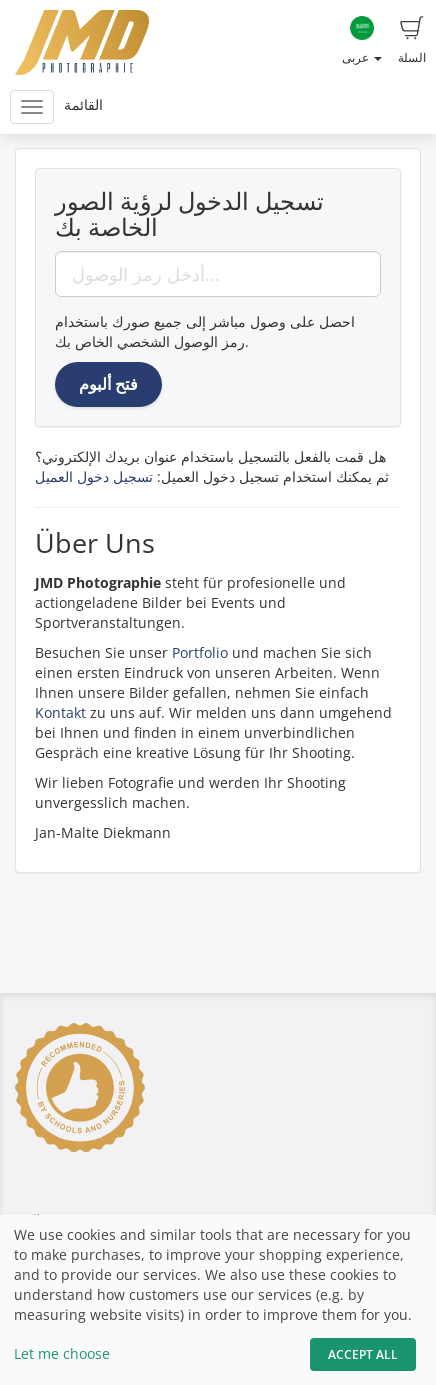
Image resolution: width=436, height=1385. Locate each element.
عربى (362, 41)
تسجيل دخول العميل (94, 476)
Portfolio (200, 652)
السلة (412, 41)
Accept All (363, 1354)
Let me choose (62, 1353)
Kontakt (60, 712)
